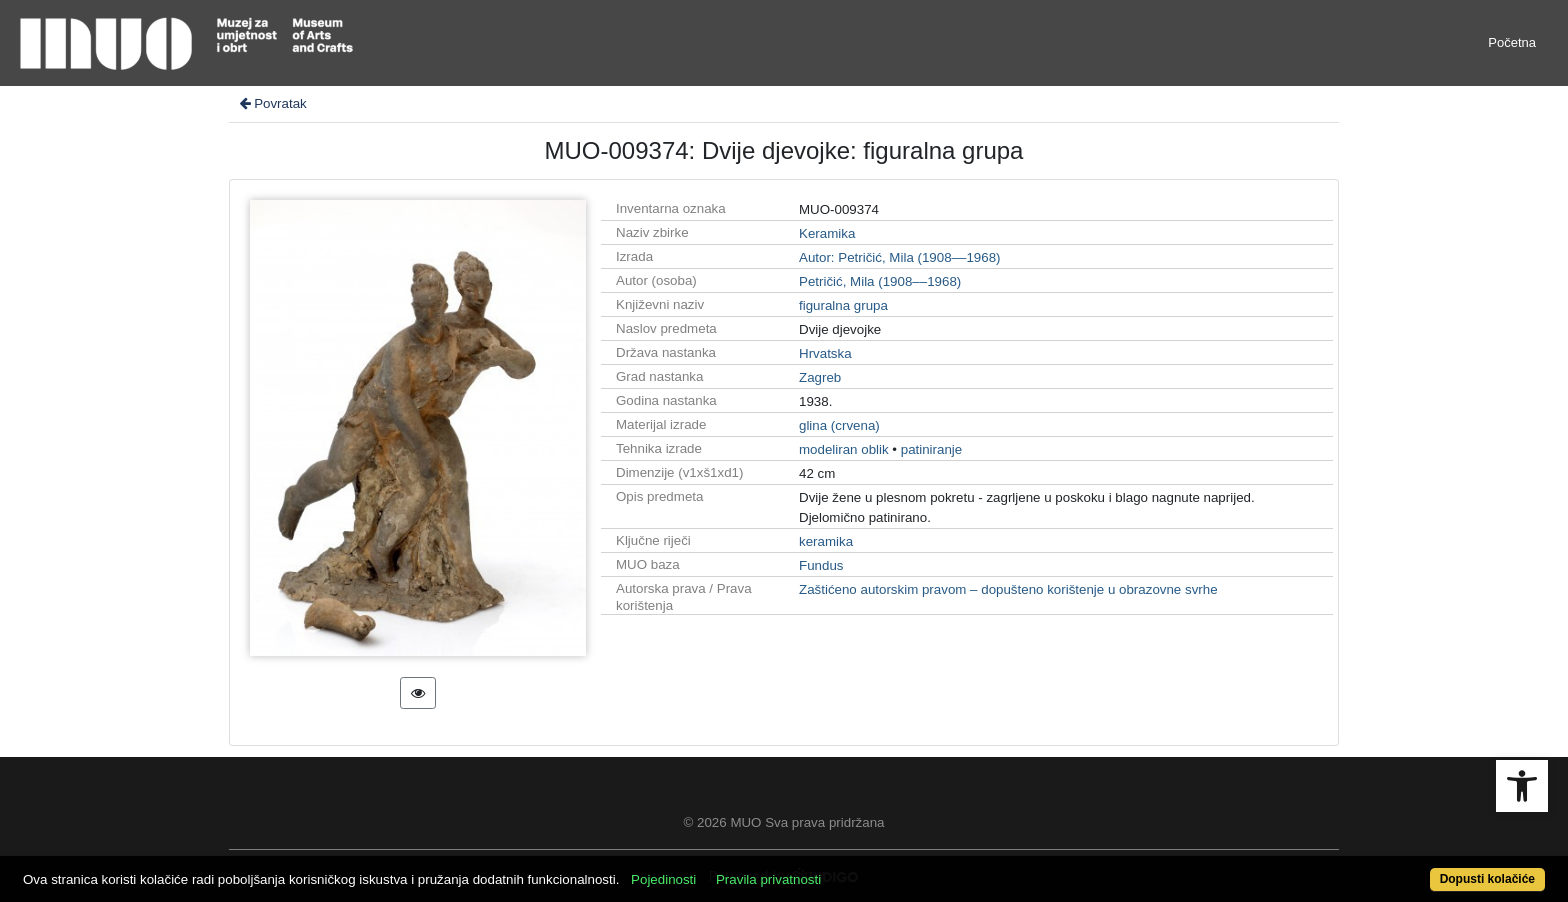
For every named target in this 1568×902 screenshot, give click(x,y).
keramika (826, 541)
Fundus (821, 565)
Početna (1512, 42)
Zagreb (820, 377)
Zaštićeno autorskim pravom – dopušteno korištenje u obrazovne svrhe (1008, 589)
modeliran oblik (844, 449)
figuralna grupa (843, 305)
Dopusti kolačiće (1487, 879)
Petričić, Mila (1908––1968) (880, 281)
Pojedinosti (663, 879)
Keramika (827, 233)
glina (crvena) (839, 425)
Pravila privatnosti (768, 879)
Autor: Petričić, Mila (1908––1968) (900, 257)
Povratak (272, 103)
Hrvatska (825, 353)
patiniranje (932, 449)
